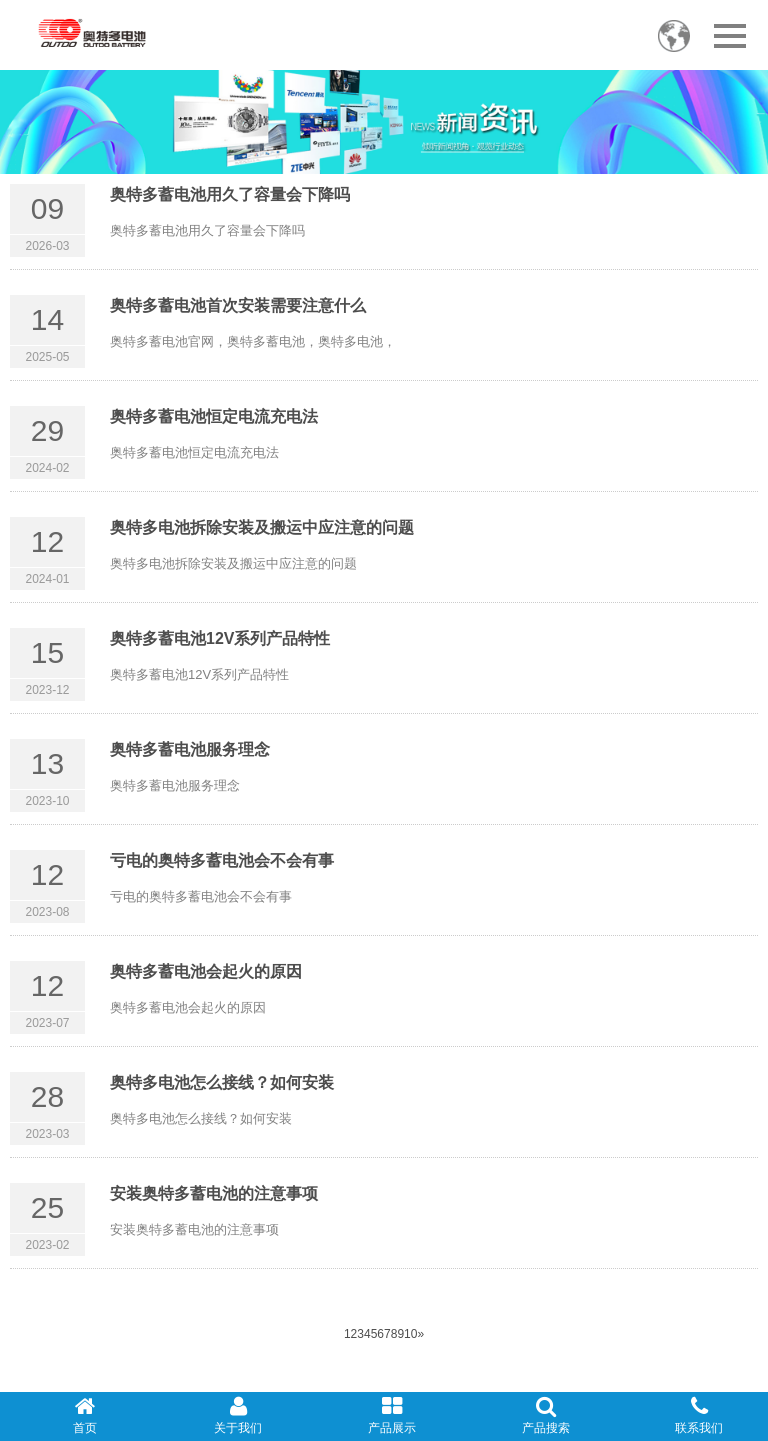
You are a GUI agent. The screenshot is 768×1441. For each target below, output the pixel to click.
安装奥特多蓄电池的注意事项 (214, 1193)
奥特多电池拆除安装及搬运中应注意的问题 (262, 527)
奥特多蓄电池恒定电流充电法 (214, 416)
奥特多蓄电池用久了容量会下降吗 (230, 194)
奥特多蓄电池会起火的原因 (206, 971)
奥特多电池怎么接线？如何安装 (222, 1082)
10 (410, 1334)
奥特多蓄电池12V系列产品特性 (220, 638)
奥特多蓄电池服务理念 (190, 749)
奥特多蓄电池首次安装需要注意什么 (238, 305)
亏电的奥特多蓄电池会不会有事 (222, 860)
